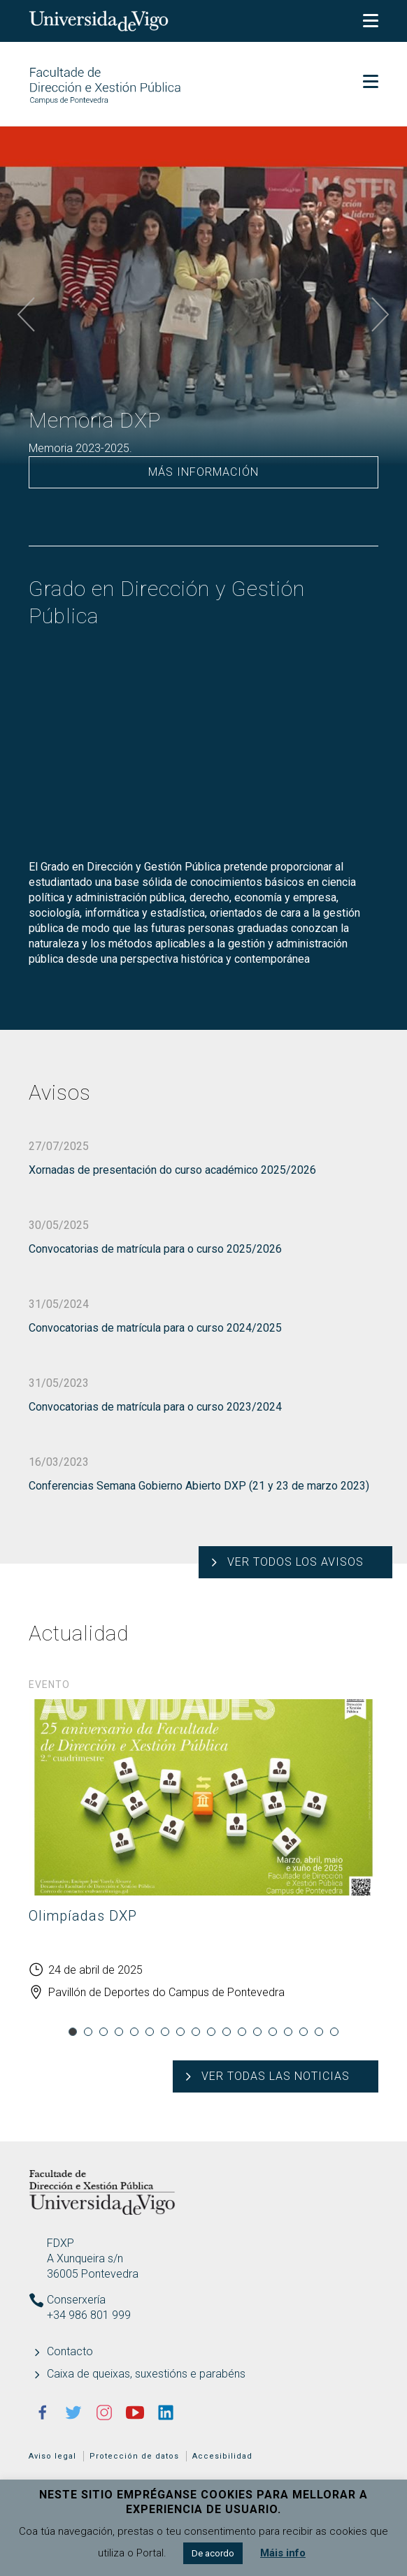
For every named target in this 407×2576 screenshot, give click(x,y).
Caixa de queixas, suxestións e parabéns (146, 2373)
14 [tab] (273, 2032)
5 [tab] (134, 2032)
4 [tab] (119, 2032)
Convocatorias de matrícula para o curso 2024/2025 (155, 1327)
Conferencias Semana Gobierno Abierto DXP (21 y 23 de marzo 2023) (199, 1485)
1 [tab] (73, 2032)
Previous (26, 315)
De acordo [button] (213, 2553)
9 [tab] (196, 2032)
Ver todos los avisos (295, 1562)
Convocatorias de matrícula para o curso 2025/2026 (155, 1249)
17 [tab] (319, 2032)
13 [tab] (257, 2032)
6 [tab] (149, 2032)
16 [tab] (303, 2032)
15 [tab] (288, 2032)
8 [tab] (180, 2032)
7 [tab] (165, 2032)
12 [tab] (242, 2032)
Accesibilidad (222, 2456)
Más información (203, 472)
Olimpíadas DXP (83, 1915)
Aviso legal (52, 2456)
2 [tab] (88, 2032)
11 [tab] (226, 2032)
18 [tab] (334, 2032)
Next (380, 315)
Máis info (283, 2553)
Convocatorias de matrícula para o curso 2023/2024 (155, 1406)
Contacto (70, 2351)
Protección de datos (134, 2456)
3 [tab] (103, 2032)
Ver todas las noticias (275, 2076)
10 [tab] (211, 2032)
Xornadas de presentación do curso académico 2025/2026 (172, 1170)
